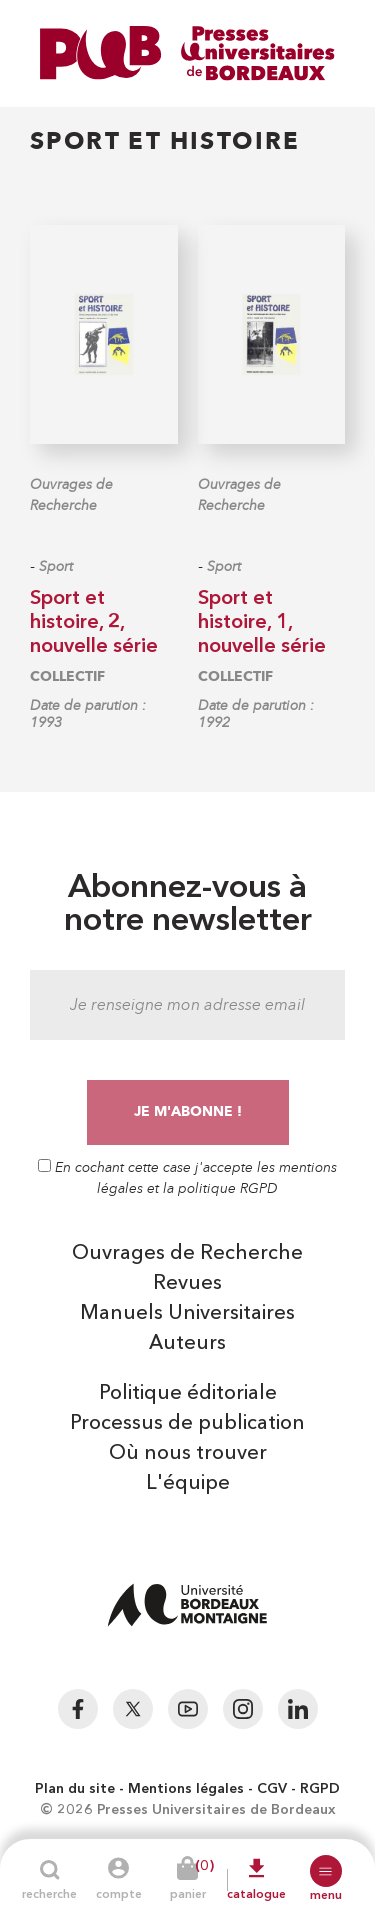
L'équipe (188, 1484)
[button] (326, 1871)
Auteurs (187, 1344)
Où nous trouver (188, 1454)
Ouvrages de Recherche (71, 495)
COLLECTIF (67, 676)
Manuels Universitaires (187, 1314)
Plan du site (75, 1789)
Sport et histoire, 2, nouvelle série (94, 623)
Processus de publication (187, 1424)
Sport (56, 566)
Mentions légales (186, 1789)
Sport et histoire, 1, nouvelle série (262, 623)
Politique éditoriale (188, 1394)
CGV (272, 1789)
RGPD (320, 1789)
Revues (187, 1284)
